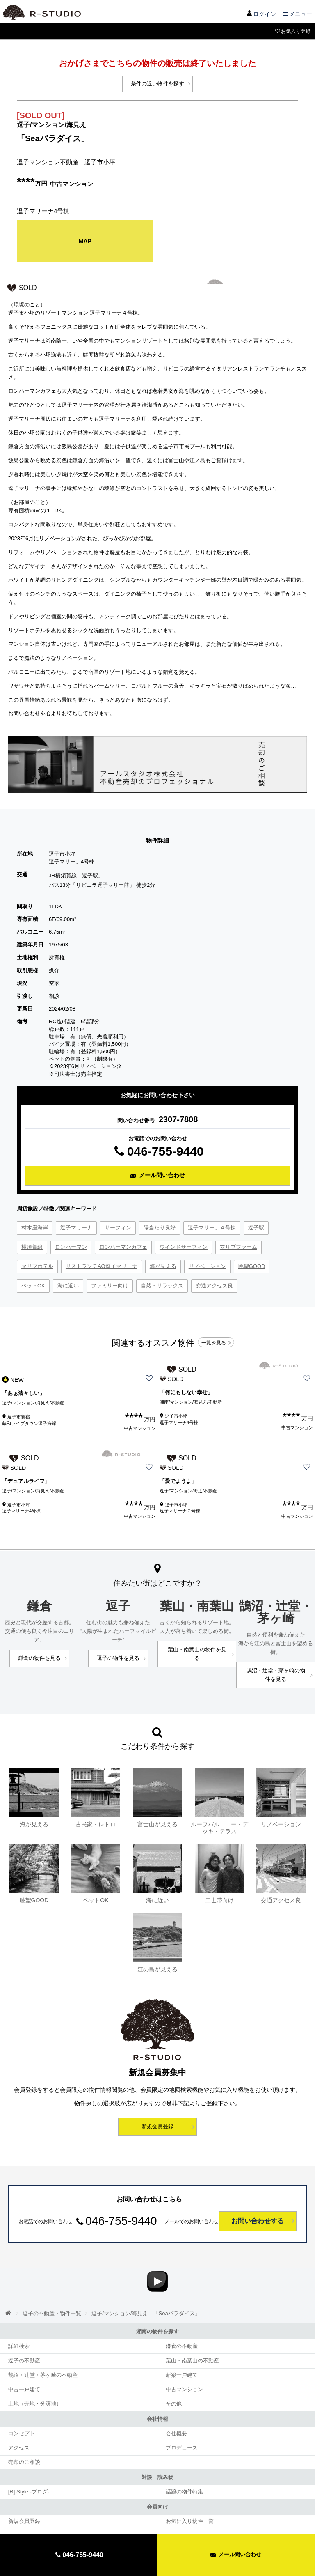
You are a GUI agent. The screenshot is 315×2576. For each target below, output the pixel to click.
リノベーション (207, 1262)
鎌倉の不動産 (179, 2330)
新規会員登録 (157, 2099)
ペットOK (33, 1282)
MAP (85, 239)
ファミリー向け (109, 1282)
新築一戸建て (179, 2357)
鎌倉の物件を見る (39, 1636)
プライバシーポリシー (182, 2523)
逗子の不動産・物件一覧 (49, 2299)
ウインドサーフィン (184, 1243)
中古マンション (182, 2370)
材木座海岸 (34, 1224)
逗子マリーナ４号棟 (212, 1224)
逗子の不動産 (22, 2343)
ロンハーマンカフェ (123, 1243)
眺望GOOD (251, 1262)
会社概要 (175, 2412)
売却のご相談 (22, 2438)
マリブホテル (37, 1262)
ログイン (261, 13)
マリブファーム (238, 1243)
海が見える (163, 1262)
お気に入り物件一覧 (187, 2495)
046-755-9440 (157, 1147)
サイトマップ (128, 2523)
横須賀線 (32, 1243)
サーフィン (118, 1224)
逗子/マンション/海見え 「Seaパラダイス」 (136, 2299)
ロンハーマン (71, 1243)
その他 (172, 2383)
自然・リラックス (162, 1282)
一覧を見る (217, 1337)
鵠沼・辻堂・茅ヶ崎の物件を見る (275, 1652)
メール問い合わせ (235, 2554)
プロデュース (179, 2425)
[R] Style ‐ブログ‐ (26, 2466)
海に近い (68, 1282)
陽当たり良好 (160, 1224)
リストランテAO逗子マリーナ (101, 1262)
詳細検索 (17, 2330)
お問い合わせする (257, 2193)
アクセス (17, 2425)
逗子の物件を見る (118, 1644)
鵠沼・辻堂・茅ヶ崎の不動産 (39, 2357)
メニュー (297, 14)
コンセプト (19, 2412)
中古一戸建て (22, 2370)
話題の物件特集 (182, 2466)
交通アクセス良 (214, 1282)
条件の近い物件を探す (157, 83)
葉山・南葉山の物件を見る (196, 1636)
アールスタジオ (41, 12)
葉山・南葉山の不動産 (189, 2343)
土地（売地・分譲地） (32, 2383)
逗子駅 (256, 1224)
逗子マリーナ (76, 1224)
